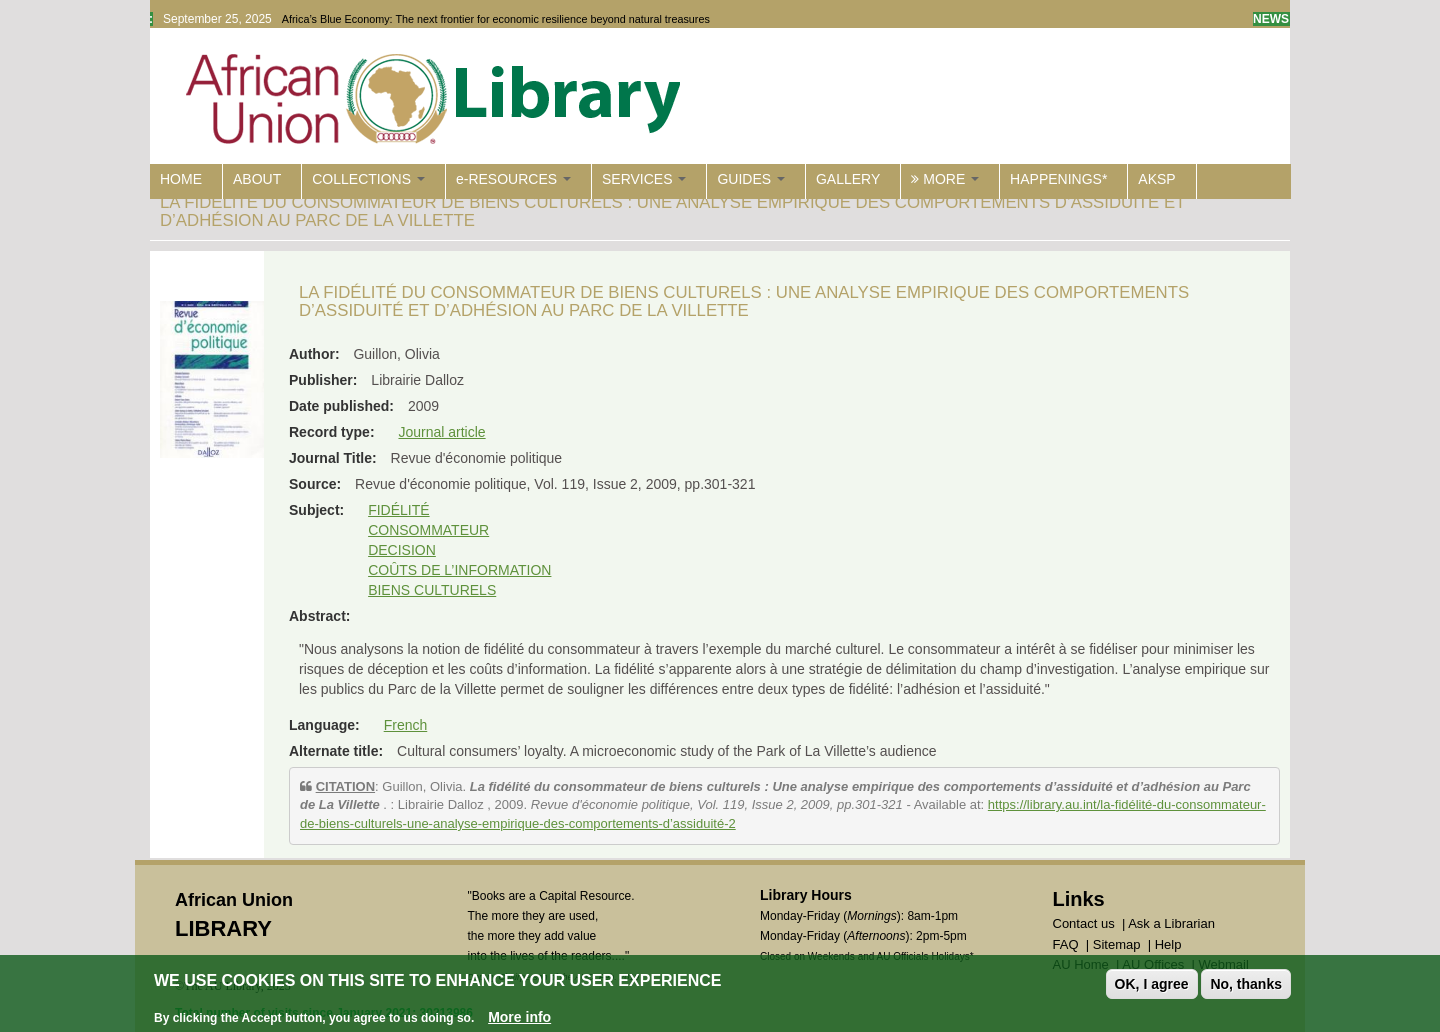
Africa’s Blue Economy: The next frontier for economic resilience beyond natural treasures (496, 19)
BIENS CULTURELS (432, 590)
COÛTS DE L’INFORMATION (459, 570)
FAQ (1066, 944)
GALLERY (848, 179)
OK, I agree (1152, 984)
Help (1168, 944)
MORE (945, 179)
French (406, 725)
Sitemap (1117, 944)
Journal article (441, 432)
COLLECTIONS (368, 179)
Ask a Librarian (1171, 923)
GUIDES (751, 179)
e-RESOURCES (513, 179)
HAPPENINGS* (1058, 179)
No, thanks (1246, 984)
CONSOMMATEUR (428, 530)
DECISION (402, 550)
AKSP (1156, 179)
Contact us (1084, 923)
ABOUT (257, 179)
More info (519, 1017)
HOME (181, 179)
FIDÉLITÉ (398, 510)
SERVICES (644, 179)
